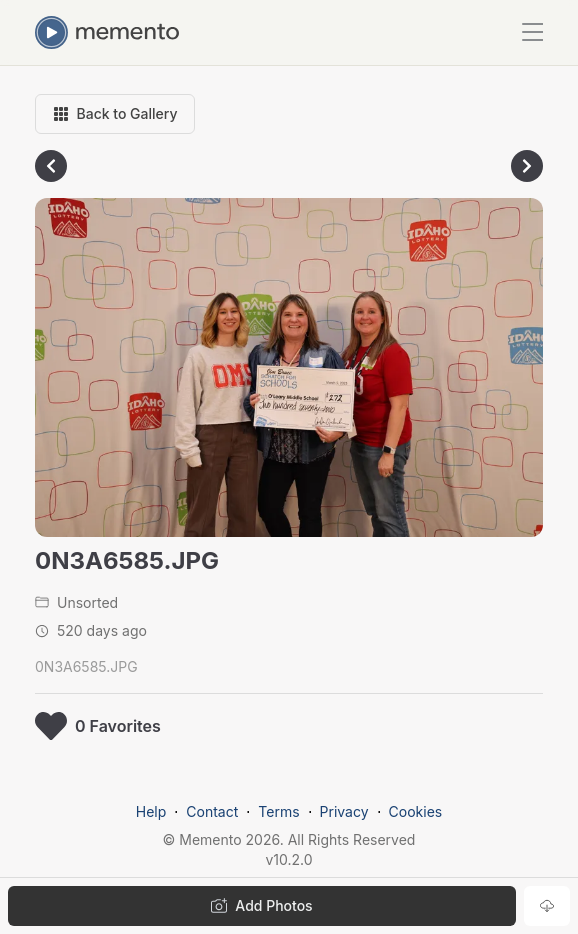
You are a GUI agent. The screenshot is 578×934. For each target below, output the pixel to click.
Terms (278, 811)
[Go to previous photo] (51, 166)
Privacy (344, 811)
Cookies (416, 811)
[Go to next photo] (527, 166)
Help (151, 811)
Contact (212, 811)
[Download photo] (547, 906)
